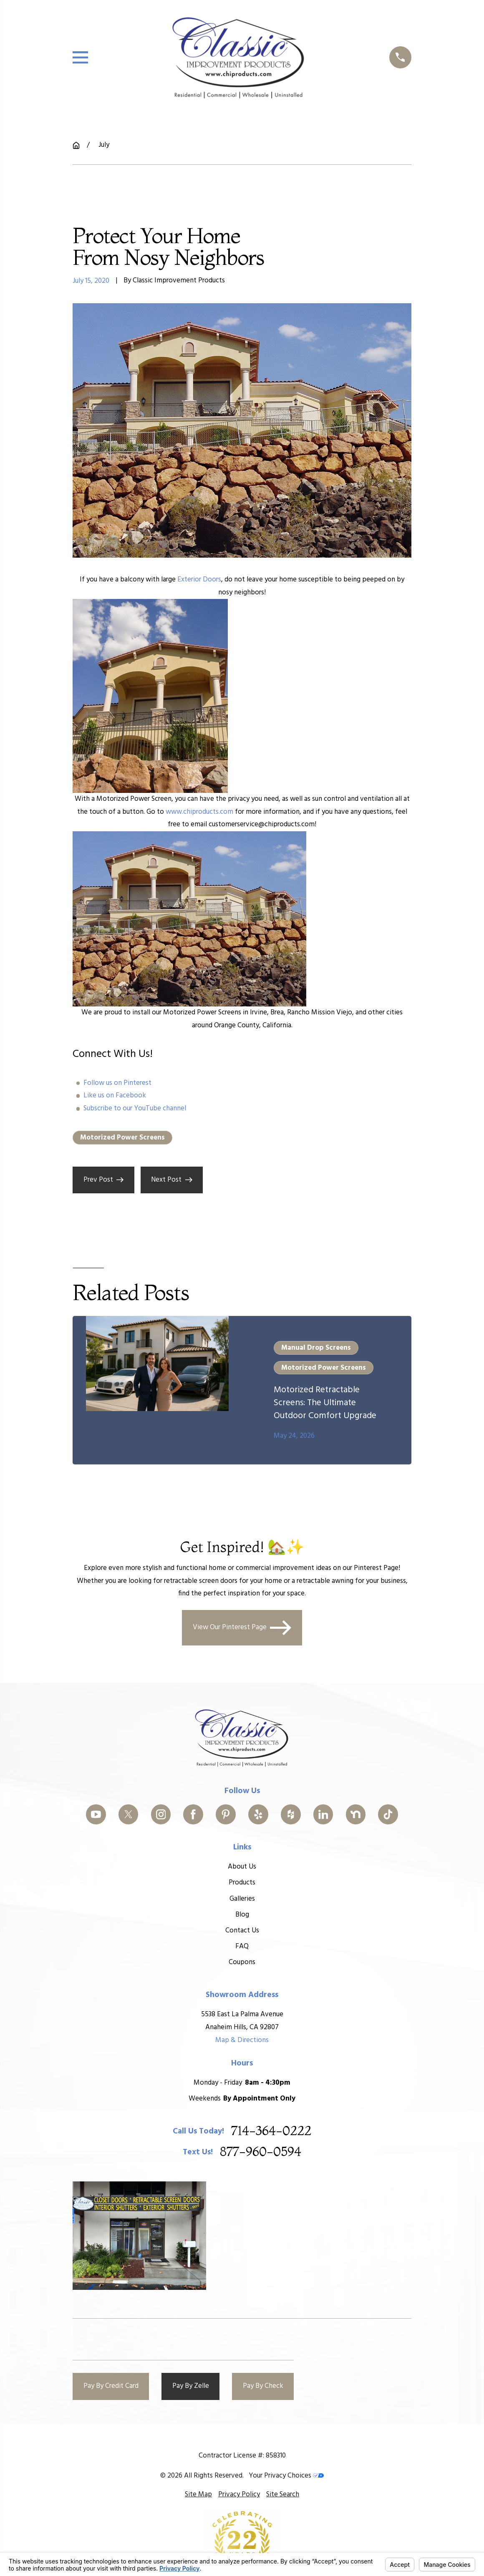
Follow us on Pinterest (117, 1083)
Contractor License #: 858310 (242, 2455)
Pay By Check (263, 2386)
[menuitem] (198, 2494)
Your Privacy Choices (286, 2475)
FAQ (242, 1946)
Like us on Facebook (114, 1095)
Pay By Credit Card (111, 2386)
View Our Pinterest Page (242, 1627)
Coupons (242, 1962)
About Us (242, 1866)
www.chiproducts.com (199, 812)
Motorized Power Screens (122, 1137)
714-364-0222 (271, 2132)
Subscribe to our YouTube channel (134, 1108)
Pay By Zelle (190, 2386)
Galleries (242, 1898)
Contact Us (242, 1930)
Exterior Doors (199, 579)
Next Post (171, 1179)
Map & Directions (242, 2040)
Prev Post (103, 1179)
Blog (242, 1914)
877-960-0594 (260, 2152)
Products (242, 1883)
